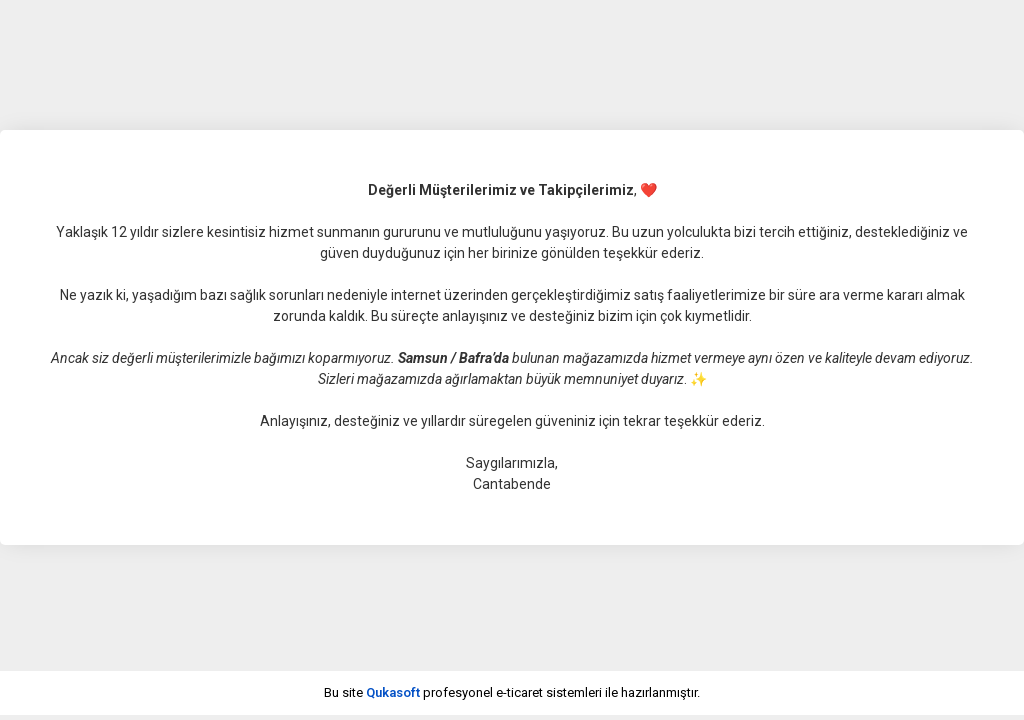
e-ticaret (519, 692)
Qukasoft (393, 692)
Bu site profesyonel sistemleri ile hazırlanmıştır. (512, 692)
